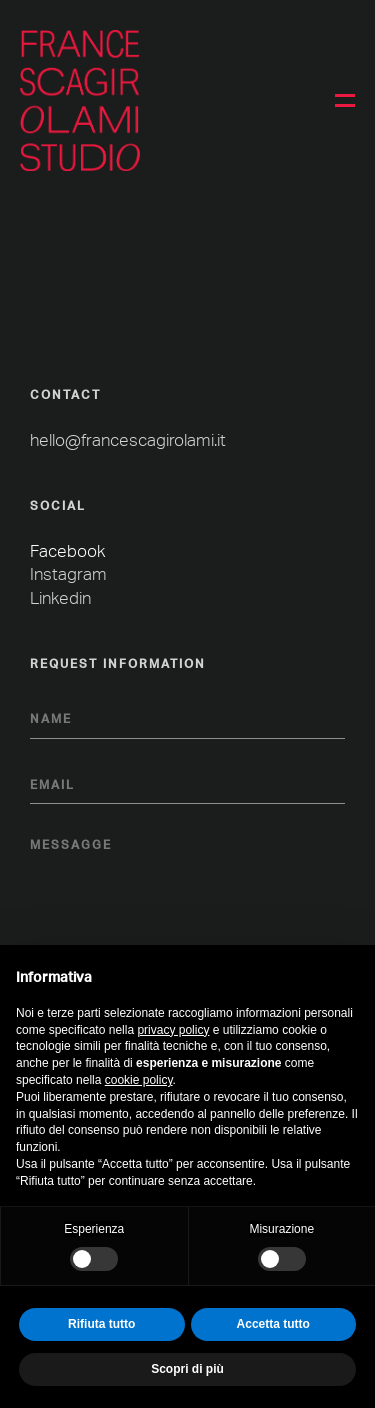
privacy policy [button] (173, 1030)
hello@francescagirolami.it (128, 440)
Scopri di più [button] (187, 1369)
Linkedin (60, 598)
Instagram (68, 574)
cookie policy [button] (139, 1080)
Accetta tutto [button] (273, 1324)
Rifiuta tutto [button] (101, 1324)
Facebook (67, 551)
